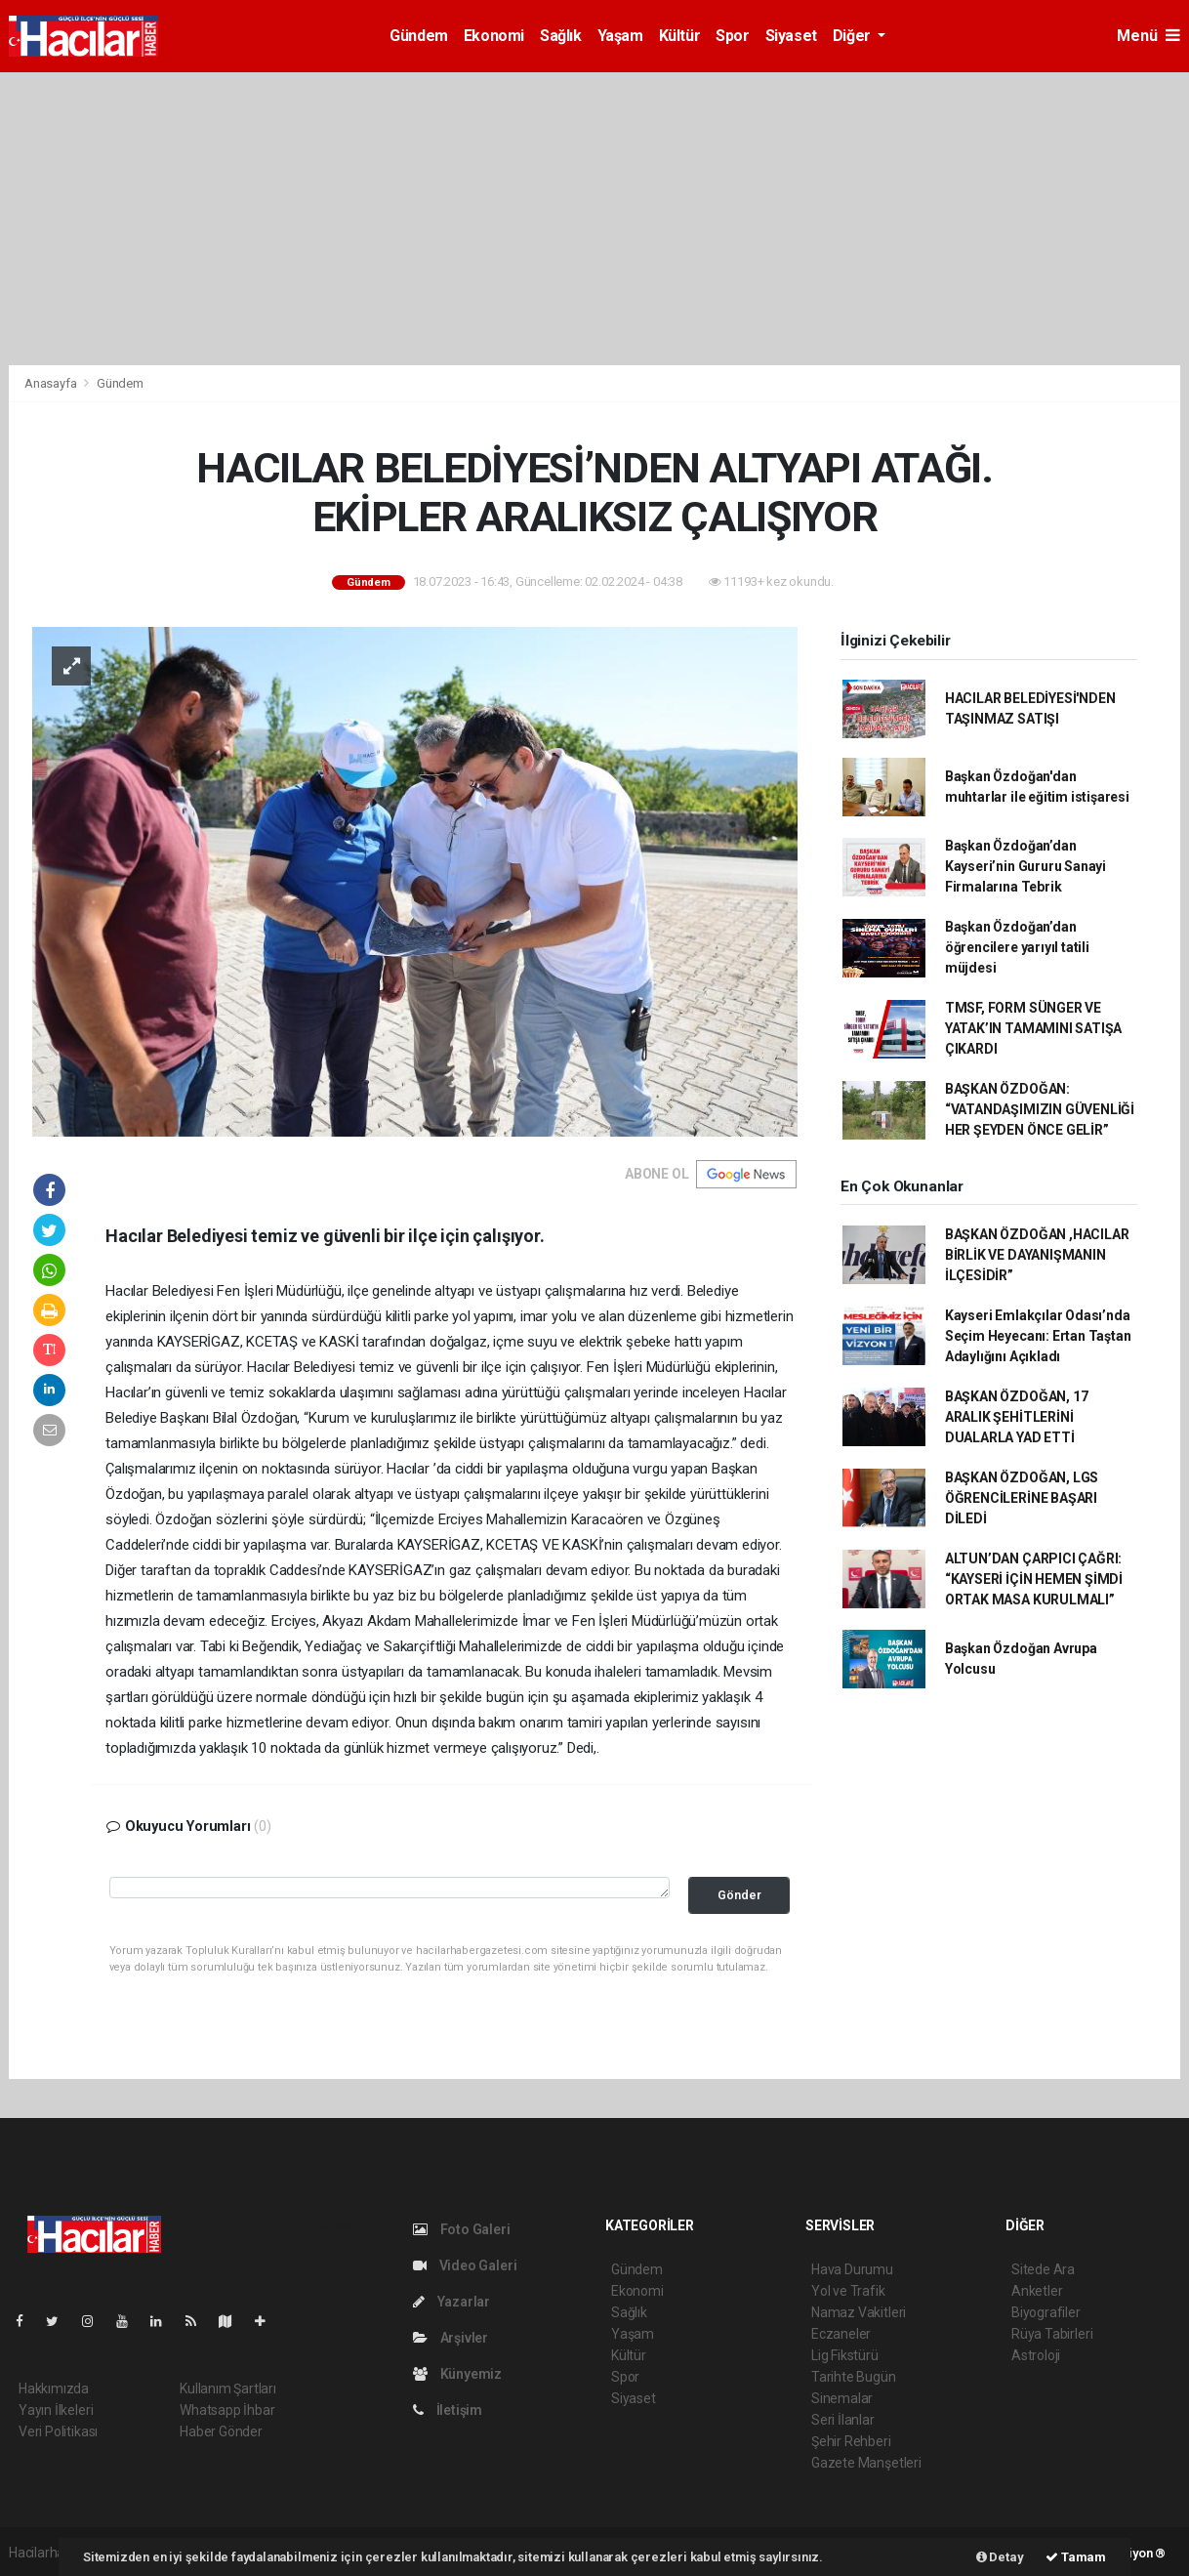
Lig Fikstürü (845, 2355)
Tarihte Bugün (853, 2377)
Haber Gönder (221, 2431)
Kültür (680, 35)
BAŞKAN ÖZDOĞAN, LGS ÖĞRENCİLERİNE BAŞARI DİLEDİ (1021, 1498)
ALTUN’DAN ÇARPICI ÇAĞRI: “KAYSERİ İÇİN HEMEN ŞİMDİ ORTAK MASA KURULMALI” (1034, 1579)
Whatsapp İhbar (227, 2410)
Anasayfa (51, 383)
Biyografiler (1046, 2312)
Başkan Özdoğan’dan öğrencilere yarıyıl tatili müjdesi (1017, 947)
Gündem (419, 35)
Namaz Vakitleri (858, 2312)
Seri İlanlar (843, 2420)
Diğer (854, 35)
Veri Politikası (58, 2431)
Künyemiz (457, 2374)
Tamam (1076, 2557)
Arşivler (450, 2338)
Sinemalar (842, 2398)
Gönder (739, 1895)
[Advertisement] (594, 218)
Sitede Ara (1043, 2269)
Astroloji (1035, 2355)
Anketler (1036, 2291)
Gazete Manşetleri (866, 2463)
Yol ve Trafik (848, 2291)
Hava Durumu (852, 2269)
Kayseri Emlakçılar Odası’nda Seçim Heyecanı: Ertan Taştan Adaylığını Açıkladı (1038, 1336)
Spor (732, 35)
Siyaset (791, 35)
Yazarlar (451, 2301)
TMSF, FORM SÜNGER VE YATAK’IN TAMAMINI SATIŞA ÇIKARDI (1033, 1028)
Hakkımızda (54, 2388)
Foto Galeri (462, 2229)
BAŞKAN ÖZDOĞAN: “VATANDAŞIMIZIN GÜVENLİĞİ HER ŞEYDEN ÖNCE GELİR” (1039, 1109)
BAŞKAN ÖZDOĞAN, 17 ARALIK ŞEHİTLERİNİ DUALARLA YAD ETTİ (1016, 1417)
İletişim (447, 2410)
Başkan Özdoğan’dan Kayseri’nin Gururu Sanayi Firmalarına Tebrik (1025, 866)
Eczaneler (841, 2334)
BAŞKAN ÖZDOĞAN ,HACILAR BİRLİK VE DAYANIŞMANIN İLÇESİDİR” (1037, 1254)
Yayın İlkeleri (56, 2410)
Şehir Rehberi (851, 2441)
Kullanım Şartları (228, 2388)
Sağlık (561, 35)
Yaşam (620, 35)
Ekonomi (494, 35)
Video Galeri (464, 2265)
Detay (1000, 2557)
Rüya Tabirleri (1051, 2334)
